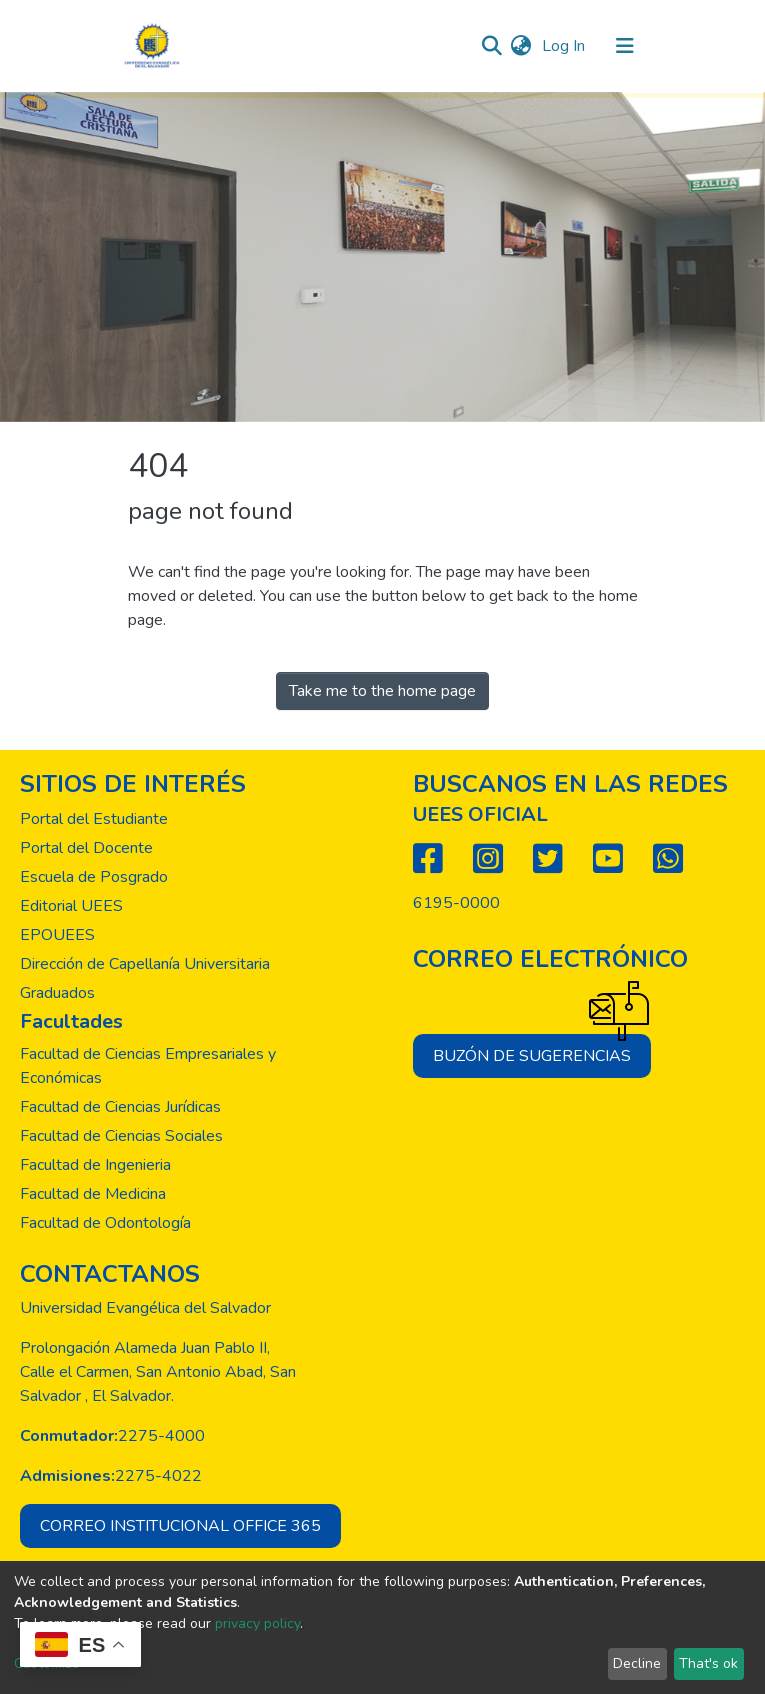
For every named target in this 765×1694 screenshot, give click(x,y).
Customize (46, 1663)
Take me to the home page (382, 691)
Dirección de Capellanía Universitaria (145, 964)
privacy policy (257, 1623)
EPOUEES (57, 935)
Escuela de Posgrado (94, 877)
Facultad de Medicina (93, 1194)
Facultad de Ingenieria (95, 1165)
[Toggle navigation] (625, 46)
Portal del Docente (86, 848)
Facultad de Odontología (105, 1223)
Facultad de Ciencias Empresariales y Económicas (148, 1066)
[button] (521, 46)
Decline (637, 1663)
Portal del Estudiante (94, 819)
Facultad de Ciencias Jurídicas (120, 1107)
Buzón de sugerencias (542, 1050)
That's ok (708, 1663)
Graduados (57, 993)
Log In (565, 46)
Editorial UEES (71, 906)
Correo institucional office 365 (180, 1526)
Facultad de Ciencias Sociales (121, 1136)
